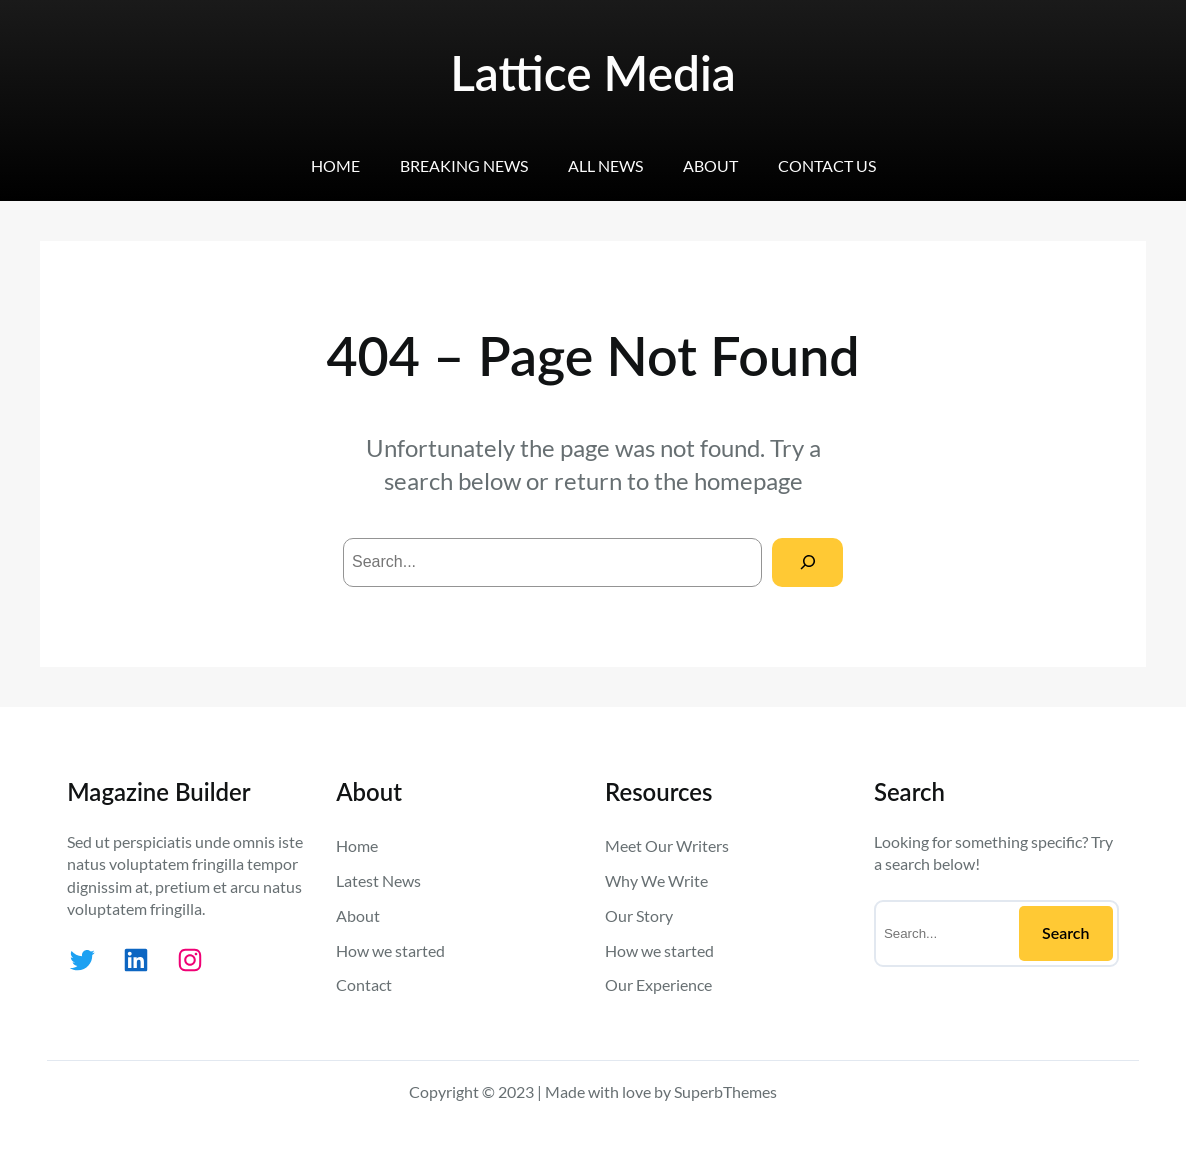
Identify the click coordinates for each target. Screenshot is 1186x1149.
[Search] (807, 562)
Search (1066, 932)
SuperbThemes (725, 1091)
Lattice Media (593, 72)
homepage (748, 480)
